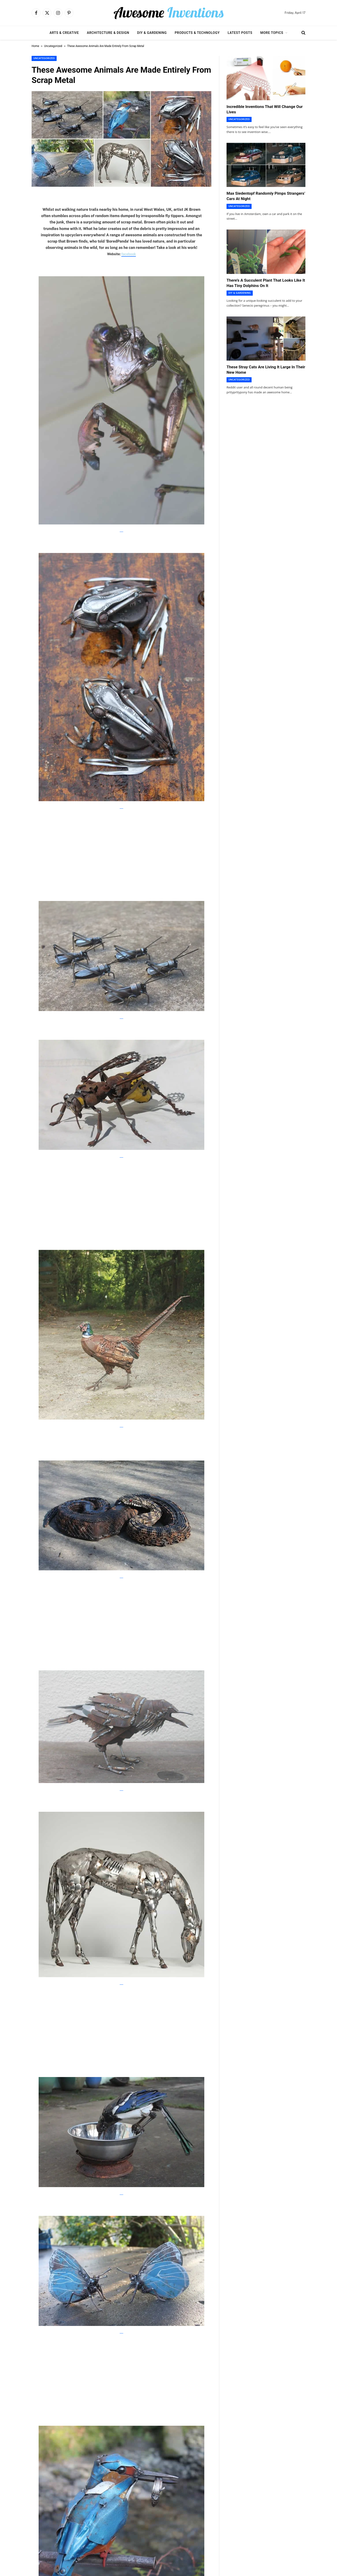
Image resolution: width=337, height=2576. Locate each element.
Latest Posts (240, 33)
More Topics (271, 33)
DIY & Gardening (152, 33)
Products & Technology (197, 33)
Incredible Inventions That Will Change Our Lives (265, 109)
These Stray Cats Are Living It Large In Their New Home (266, 370)
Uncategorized (53, 46)
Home (35, 46)
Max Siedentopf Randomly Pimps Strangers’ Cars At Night (266, 196)
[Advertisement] (121, 849)
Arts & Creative (64, 33)
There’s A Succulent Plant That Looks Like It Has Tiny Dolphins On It (266, 283)
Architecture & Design (108, 33)
